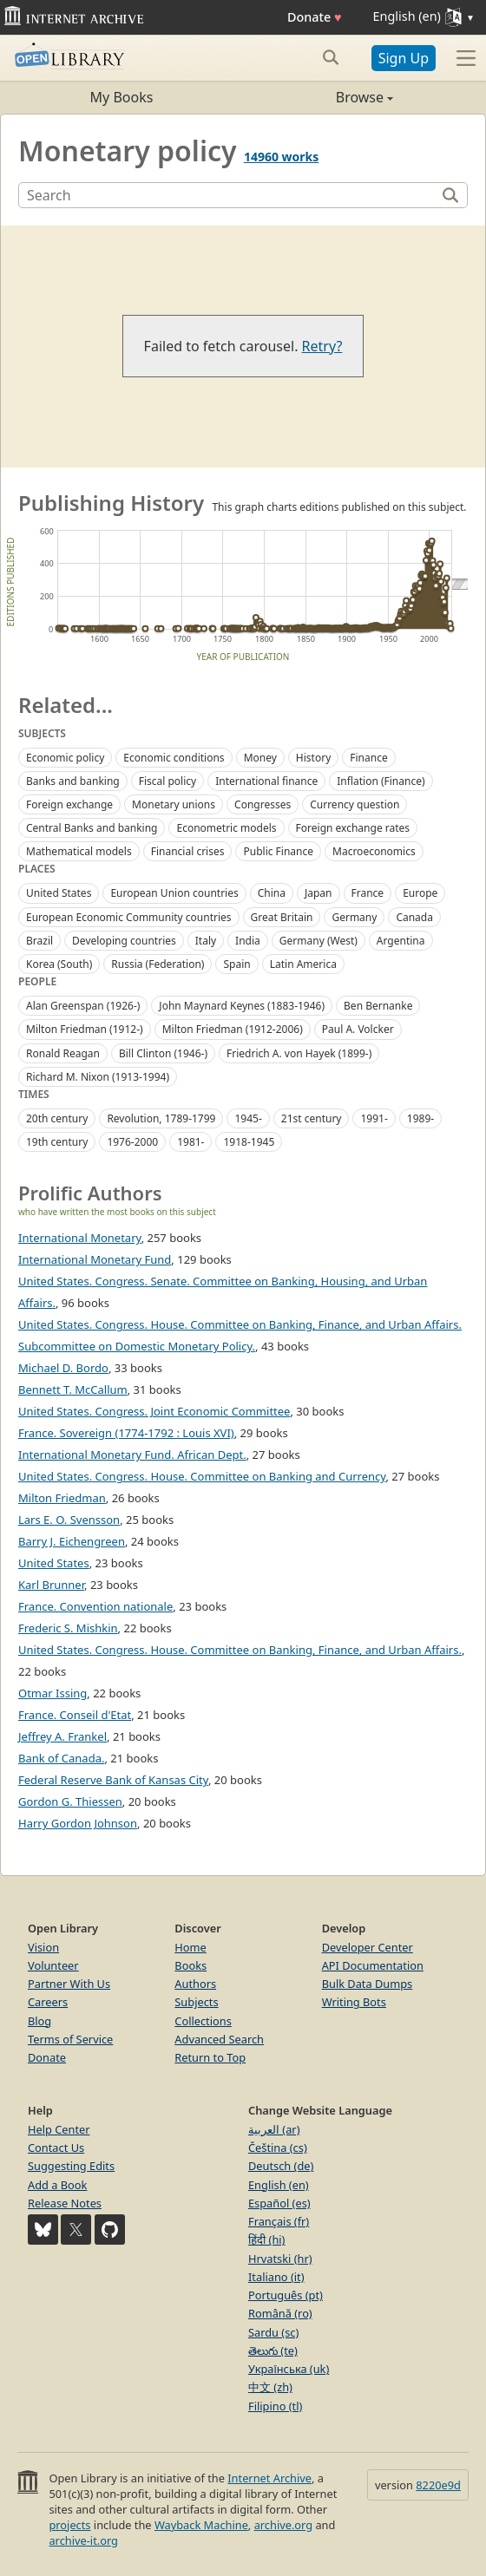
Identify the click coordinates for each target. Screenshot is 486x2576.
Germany (354, 917)
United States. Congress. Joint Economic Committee (154, 1411)
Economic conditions (173, 757)
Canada (414, 917)
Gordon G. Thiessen (70, 1801)
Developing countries (124, 940)
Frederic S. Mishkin (68, 1628)
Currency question (354, 804)
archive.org (283, 2525)
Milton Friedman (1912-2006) (232, 1029)
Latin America (303, 964)
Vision (43, 1947)
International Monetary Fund (94, 1259)
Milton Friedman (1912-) (84, 1029)
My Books (122, 97)
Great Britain (282, 917)
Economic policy (65, 757)
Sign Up (403, 58)
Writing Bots (354, 2002)
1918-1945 (248, 1141)
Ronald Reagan (63, 1053)
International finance (266, 781)
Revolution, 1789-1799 (161, 1118)
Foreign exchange (69, 804)
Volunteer (53, 1965)
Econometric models (226, 828)
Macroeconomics (374, 851)
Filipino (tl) (275, 2406)
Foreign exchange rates (353, 828)
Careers (48, 2002)
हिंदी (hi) (266, 2239)
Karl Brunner (51, 1584)
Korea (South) (59, 964)
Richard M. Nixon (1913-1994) (97, 1076)
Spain (236, 964)
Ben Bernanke (378, 1005)
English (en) (278, 2185)
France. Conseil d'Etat (74, 1715)
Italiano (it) (276, 2277)
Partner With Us (69, 1983)
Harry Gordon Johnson (77, 1823)
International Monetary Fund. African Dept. (132, 1454)
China (272, 893)
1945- (247, 1118)
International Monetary (79, 1238)
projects (69, 2525)
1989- (420, 1118)
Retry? (322, 346)
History (313, 757)
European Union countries (174, 893)
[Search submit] (331, 57)
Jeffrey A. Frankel (62, 1736)
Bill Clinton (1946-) (163, 1053)
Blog (39, 2021)
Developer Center (367, 1947)
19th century (57, 1141)
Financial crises (188, 851)
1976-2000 (132, 1141)
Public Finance (278, 851)
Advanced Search (219, 2039)
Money (260, 757)
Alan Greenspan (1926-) (83, 1005)
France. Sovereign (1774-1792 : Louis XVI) (126, 1433)
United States (58, 893)
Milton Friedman (62, 1498)
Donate (314, 17)
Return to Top (210, 2057)
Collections (203, 2021)
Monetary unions (173, 804)
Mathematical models (79, 851)
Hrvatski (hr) (280, 2258)
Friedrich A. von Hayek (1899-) (299, 1053)
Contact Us (56, 2147)
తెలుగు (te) (273, 2350)
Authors (195, 1983)
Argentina (401, 940)
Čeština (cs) (277, 2147)
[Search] (229, 195)
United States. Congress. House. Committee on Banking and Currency (201, 1476)
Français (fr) (278, 2221)
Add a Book (57, 2185)
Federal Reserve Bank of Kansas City (113, 1780)
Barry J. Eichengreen (71, 1541)
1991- (373, 1118)
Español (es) (279, 2203)
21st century (311, 1118)
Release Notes (65, 2203)
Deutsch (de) (280, 2166)
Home (190, 1947)
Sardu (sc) (273, 2332)
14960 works (281, 156)
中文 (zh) (270, 2387)
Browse (318, 97)
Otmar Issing (52, 1693)
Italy (205, 940)
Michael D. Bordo (63, 1368)
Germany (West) (318, 940)
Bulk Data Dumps (367, 1983)
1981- (190, 1141)
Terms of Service (70, 2039)
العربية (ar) (273, 2129)
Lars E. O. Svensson (69, 1519)
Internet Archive (269, 2478)
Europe (420, 893)
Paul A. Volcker (358, 1029)
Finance (368, 757)
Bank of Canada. (61, 1758)
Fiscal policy (168, 781)
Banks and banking (73, 781)
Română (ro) (280, 2313)
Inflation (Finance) (380, 781)
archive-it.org (83, 2540)
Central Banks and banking (91, 828)
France (367, 893)
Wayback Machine (201, 2525)
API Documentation (373, 1965)
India (247, 940)
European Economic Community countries (129, 917)
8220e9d (438, 2485)
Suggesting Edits (71, 2166)
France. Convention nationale (95, 1606)
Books (190, 1965)
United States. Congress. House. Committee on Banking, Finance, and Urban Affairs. (240, 1649)
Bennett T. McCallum (73, 1389)
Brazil (39, 940)
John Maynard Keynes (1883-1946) (242, 1005)
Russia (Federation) (157, 964)
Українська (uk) (288, 2369)
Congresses (262, 804)
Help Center (59, 2129)
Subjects (196, 2002)
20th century (57, 1118)
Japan (318, 893)
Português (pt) (285, 2295)
